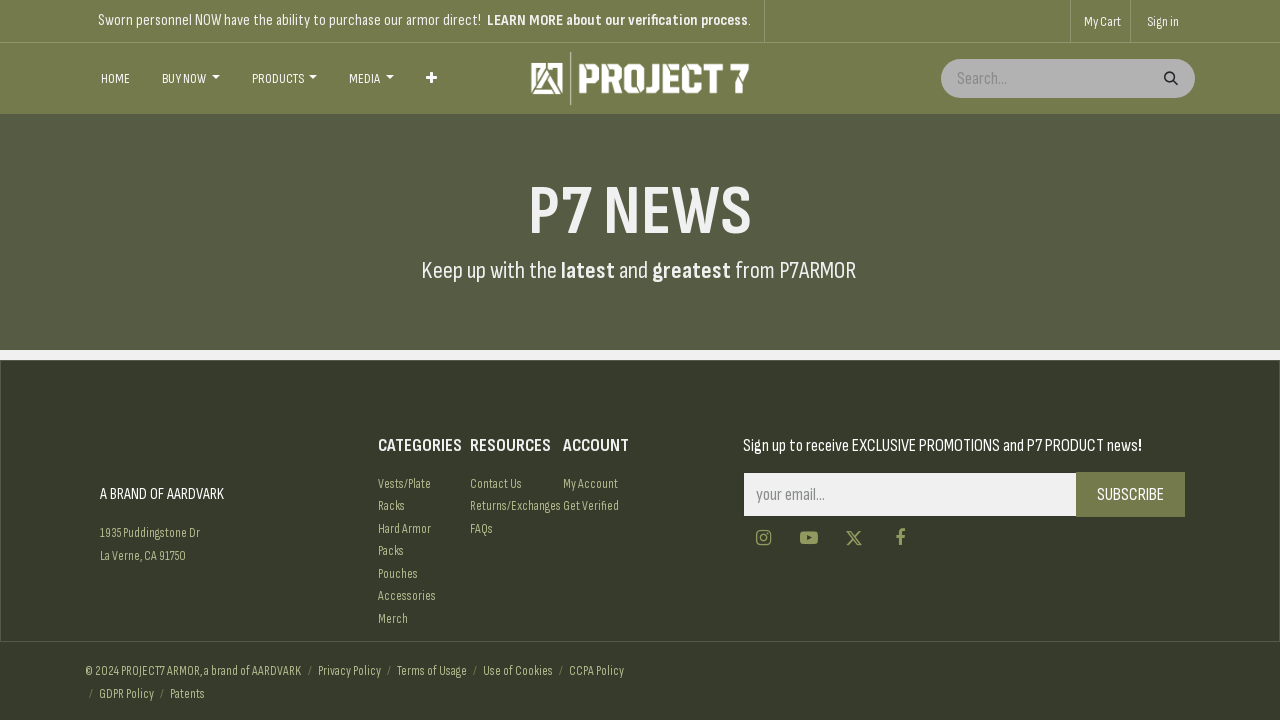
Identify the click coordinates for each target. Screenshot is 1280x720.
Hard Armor (404, 529)
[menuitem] (115, 79)
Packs (391, 551)
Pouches (398, 574)
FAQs (481, 529)
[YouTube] (809, 538)
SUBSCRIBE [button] (1130, 494)
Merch (393, 619)
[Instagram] (764, 538)
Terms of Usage (432, 671)
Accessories (407, 596)
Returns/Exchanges (515, 506)
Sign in (1163, 21)
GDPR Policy (126, 694)
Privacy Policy (349, 671)
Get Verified (591, 506)
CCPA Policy (596, 671)
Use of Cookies (518, 671)
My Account (590, 484)
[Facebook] (900, 538)
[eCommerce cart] (1100, 21)
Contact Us (496, 484)
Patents (187, 694)
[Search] (1169, 78)
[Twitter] (854, 538)
